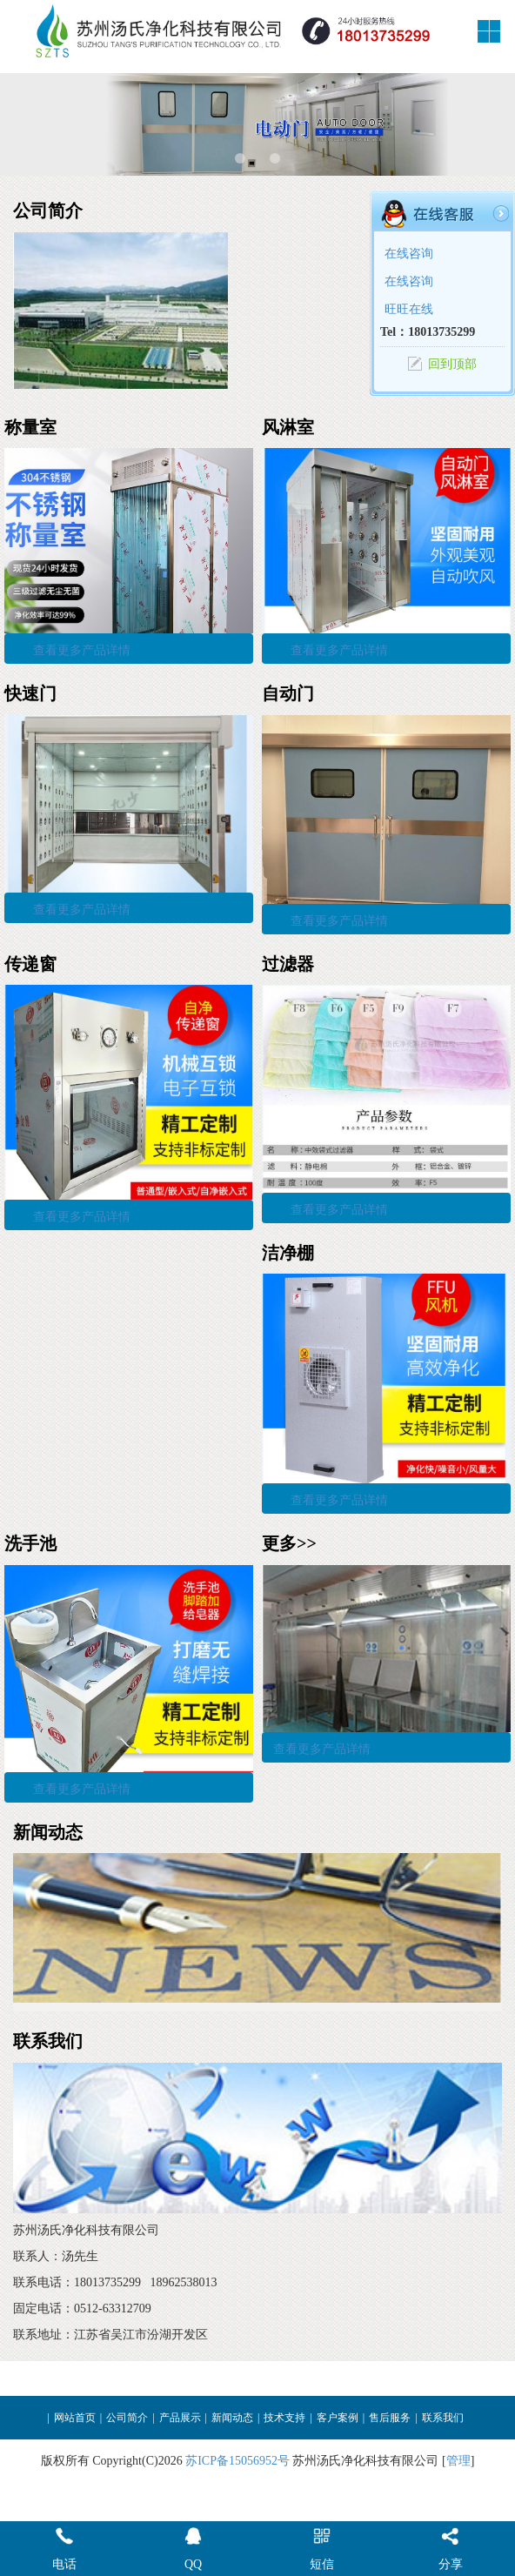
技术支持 (284, 2418)
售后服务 (390, 2418)
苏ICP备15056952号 (237, 2460)
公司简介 (127, 2418)
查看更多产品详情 (81, 650)
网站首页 (75, 2418)
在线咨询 (409, 253)
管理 (458, 2460)
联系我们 (443, 2418)
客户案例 (337, 2418)
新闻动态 (232, 2418)
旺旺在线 (409, 309)
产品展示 (180, 2418)
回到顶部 (452, 364)
